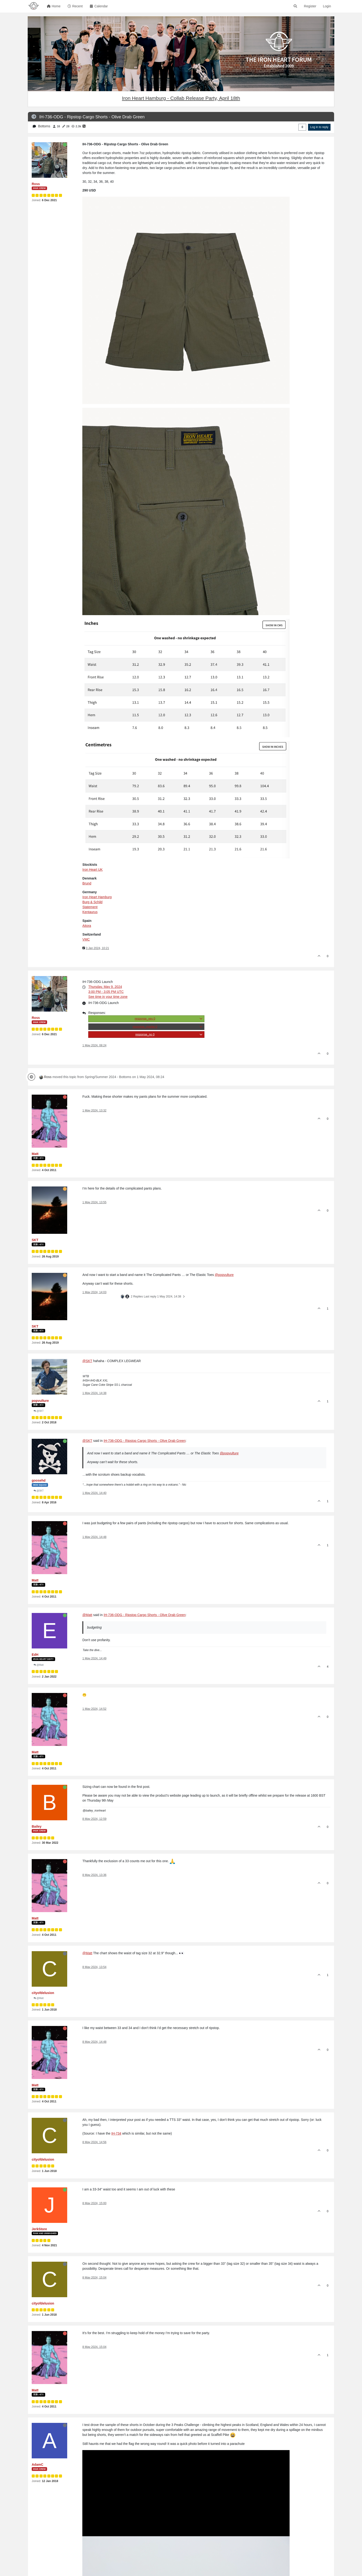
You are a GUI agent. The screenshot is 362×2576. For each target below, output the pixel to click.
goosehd (38, 1480)
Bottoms (44, 126)
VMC (86, 939)
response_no (168, 1034)
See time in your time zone (108, 997)
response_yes (168, 1018)
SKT (35, 1240)
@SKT (39, 1411)
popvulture (40, 1401)
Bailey (36, 1826)
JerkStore (39, 2229)
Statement (89, 907)
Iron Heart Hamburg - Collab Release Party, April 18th (181, 98)
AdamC (37, 2464)
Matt (35, 1154)
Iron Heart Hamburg (97, 897)
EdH (35, 1655)
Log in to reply (319, 127)
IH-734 (116, 2133)
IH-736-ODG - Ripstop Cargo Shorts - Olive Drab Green (144, 1441)
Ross (36, 184)
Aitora (86, 926)
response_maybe (167, 1026)
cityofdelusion (43, 1993)
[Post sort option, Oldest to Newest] (302, 127)
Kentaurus (89, 912)
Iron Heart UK (92, 869)
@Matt (39, 1665)
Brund (86, 883)
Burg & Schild (92, 902)
